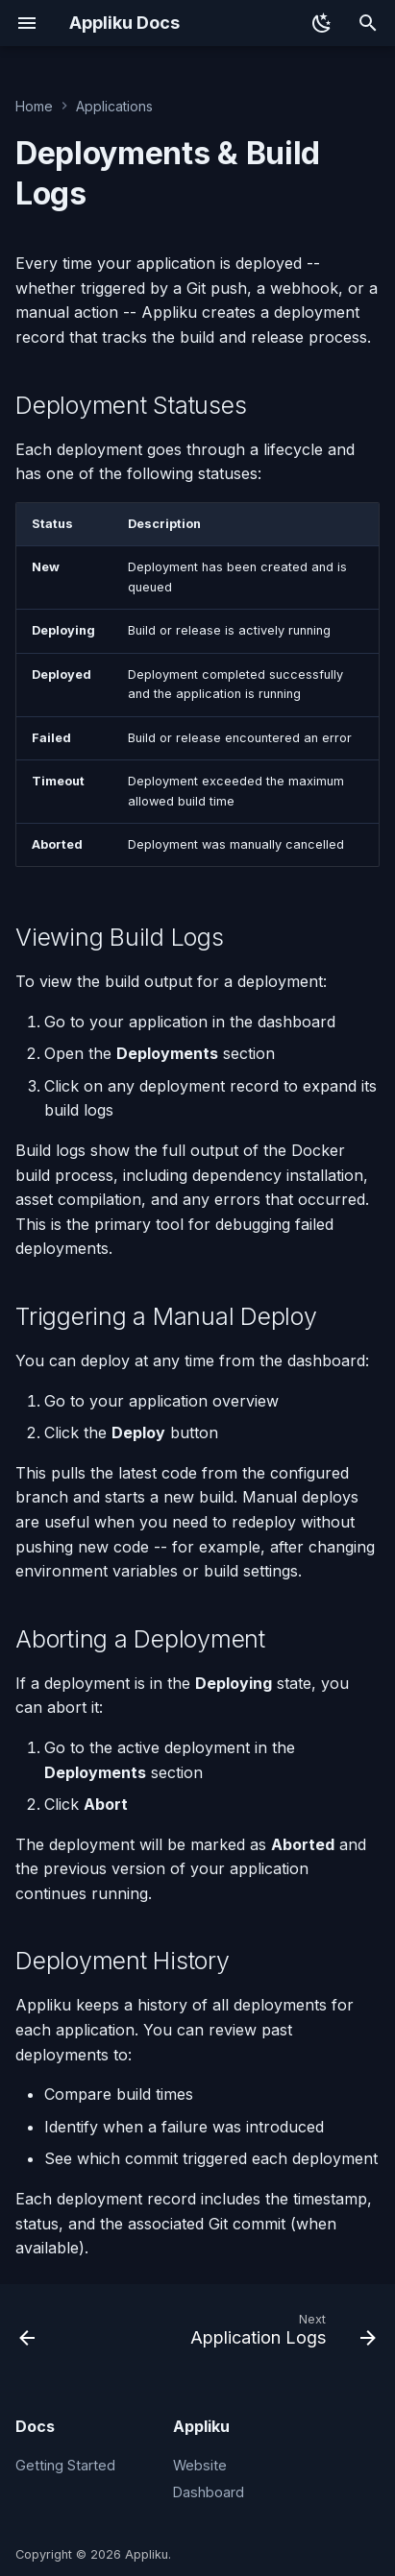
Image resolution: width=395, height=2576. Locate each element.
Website (200, 2465)
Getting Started (65, 2465)
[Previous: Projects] (27, 2334)
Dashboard (208, 2492)
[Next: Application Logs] (280, 2334)
